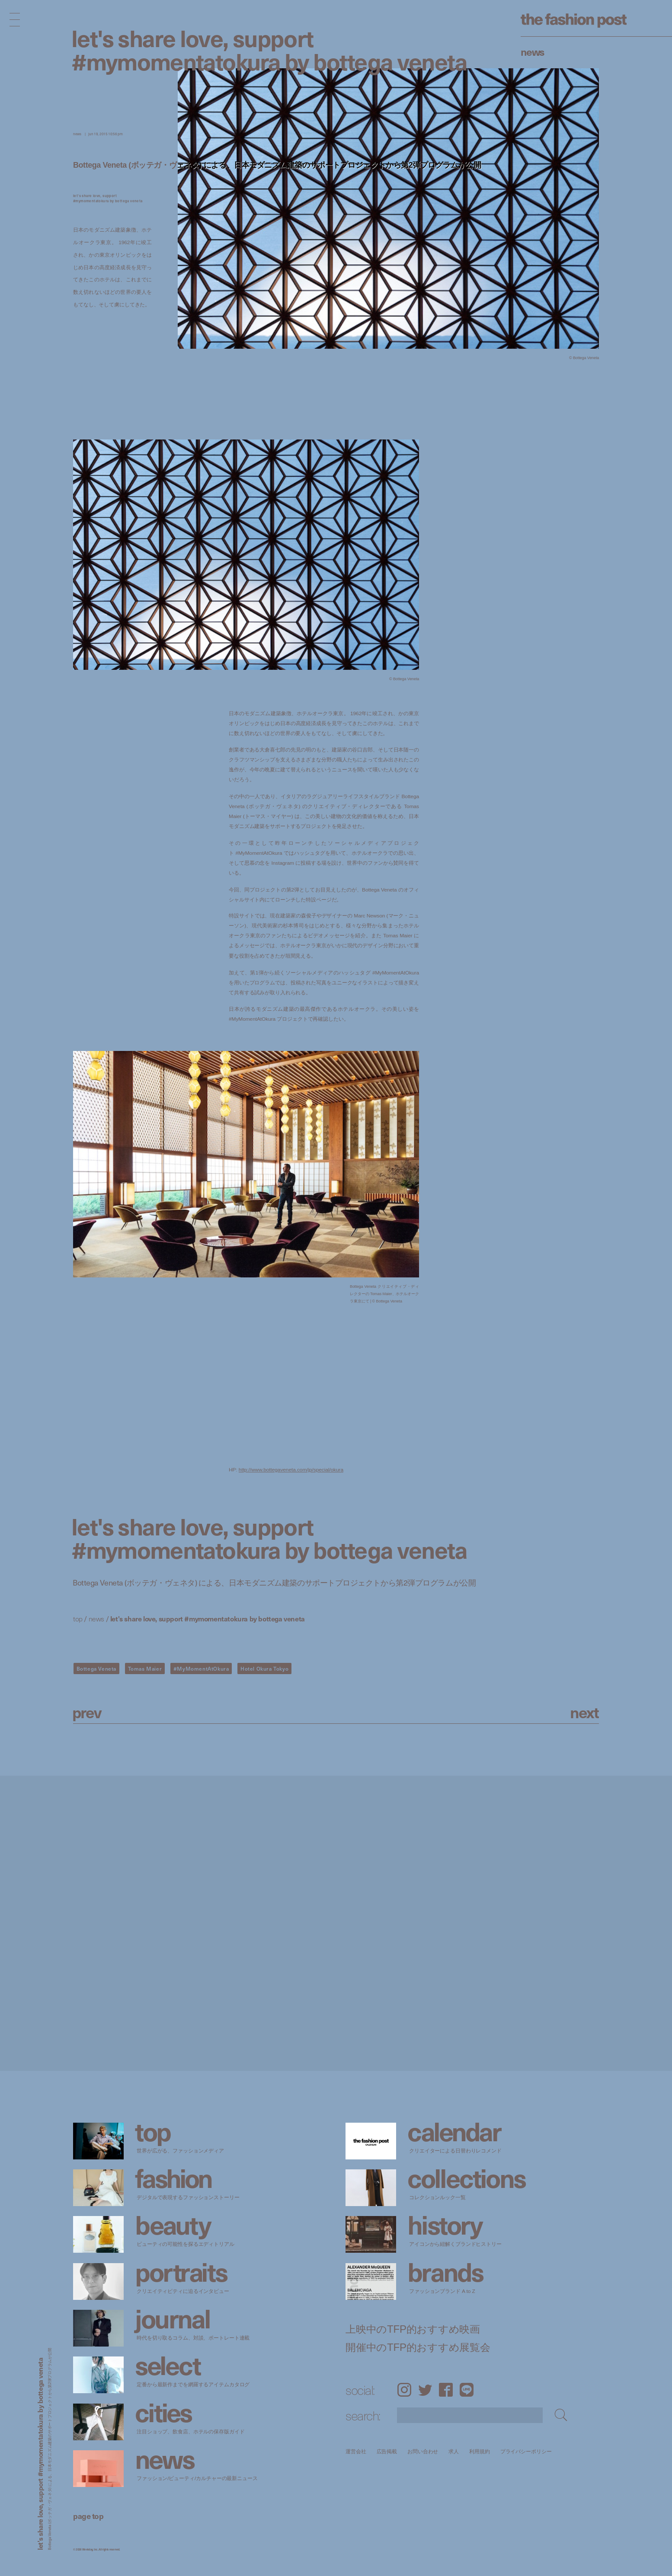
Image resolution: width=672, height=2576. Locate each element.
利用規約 (479, 2451)
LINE (467, 2390)
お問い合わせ (422, 2451)
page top (88, 2516)
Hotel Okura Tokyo (264, 1668)
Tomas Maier (145, 1668)
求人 (454, 2451)
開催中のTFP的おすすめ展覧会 (418, 2347)
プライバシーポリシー (526, 2451)
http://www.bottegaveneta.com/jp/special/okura (291, 1469)
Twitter (425, 2390)
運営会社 (356, 2451)
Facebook (446, 2390)
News (532, 51)
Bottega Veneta (96, 1668)
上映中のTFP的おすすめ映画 (413, 2328)
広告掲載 (387, 2451)
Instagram (404, 2390)
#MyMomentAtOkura (201, 1668)
